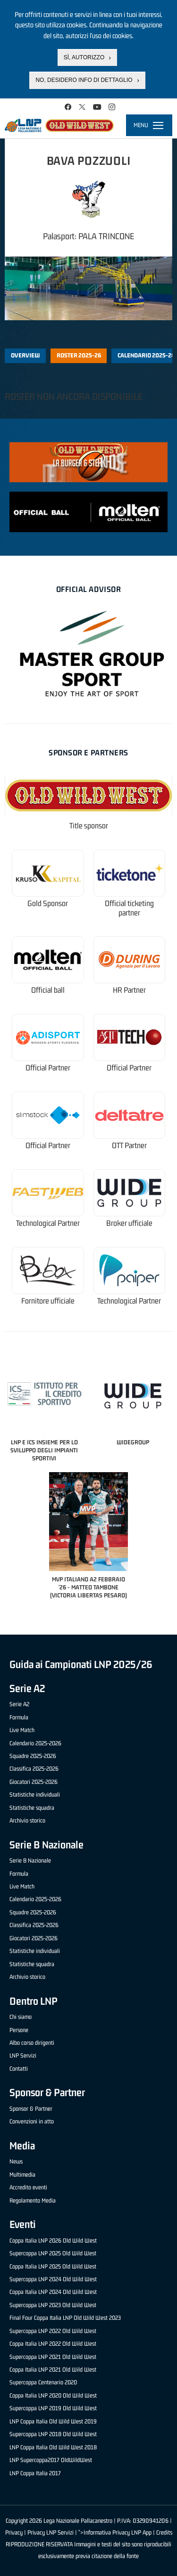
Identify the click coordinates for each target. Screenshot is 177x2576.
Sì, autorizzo (84, 57)
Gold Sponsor (47, 903)
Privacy (14, 2532)
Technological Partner (48, 1223)
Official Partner (47, 1067)
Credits (164, 2532)
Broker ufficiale (129, 1223)
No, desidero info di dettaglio (83, 80)
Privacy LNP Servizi (50, 2532)
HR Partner (129, 990)
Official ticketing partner (129, 908)
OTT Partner (129, 1145)
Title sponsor (88, 825)
